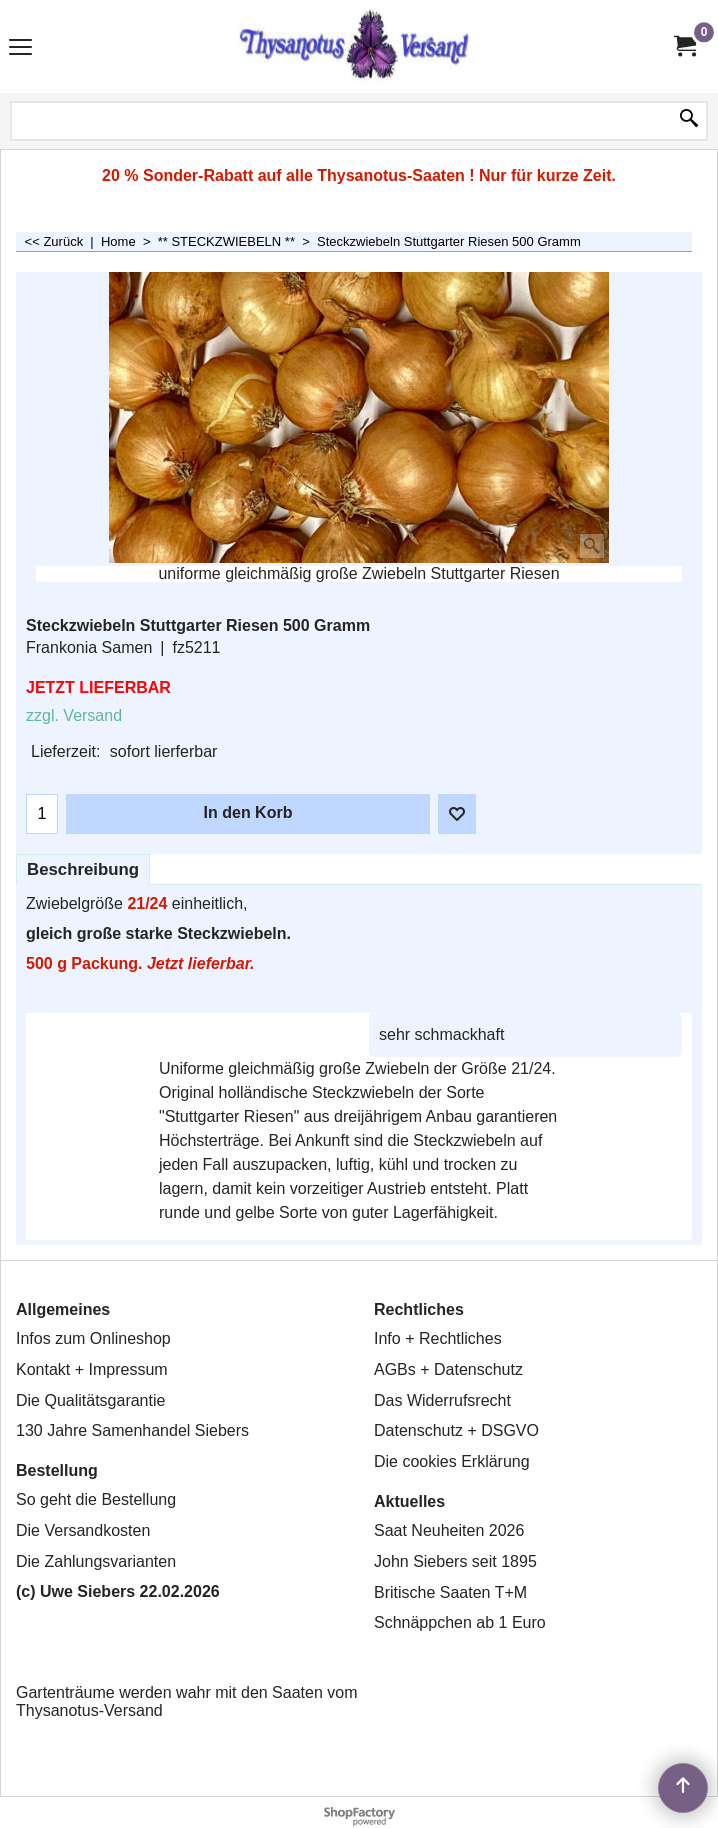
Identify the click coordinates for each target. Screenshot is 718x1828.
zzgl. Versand (74, 715)
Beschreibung (83, 869)
